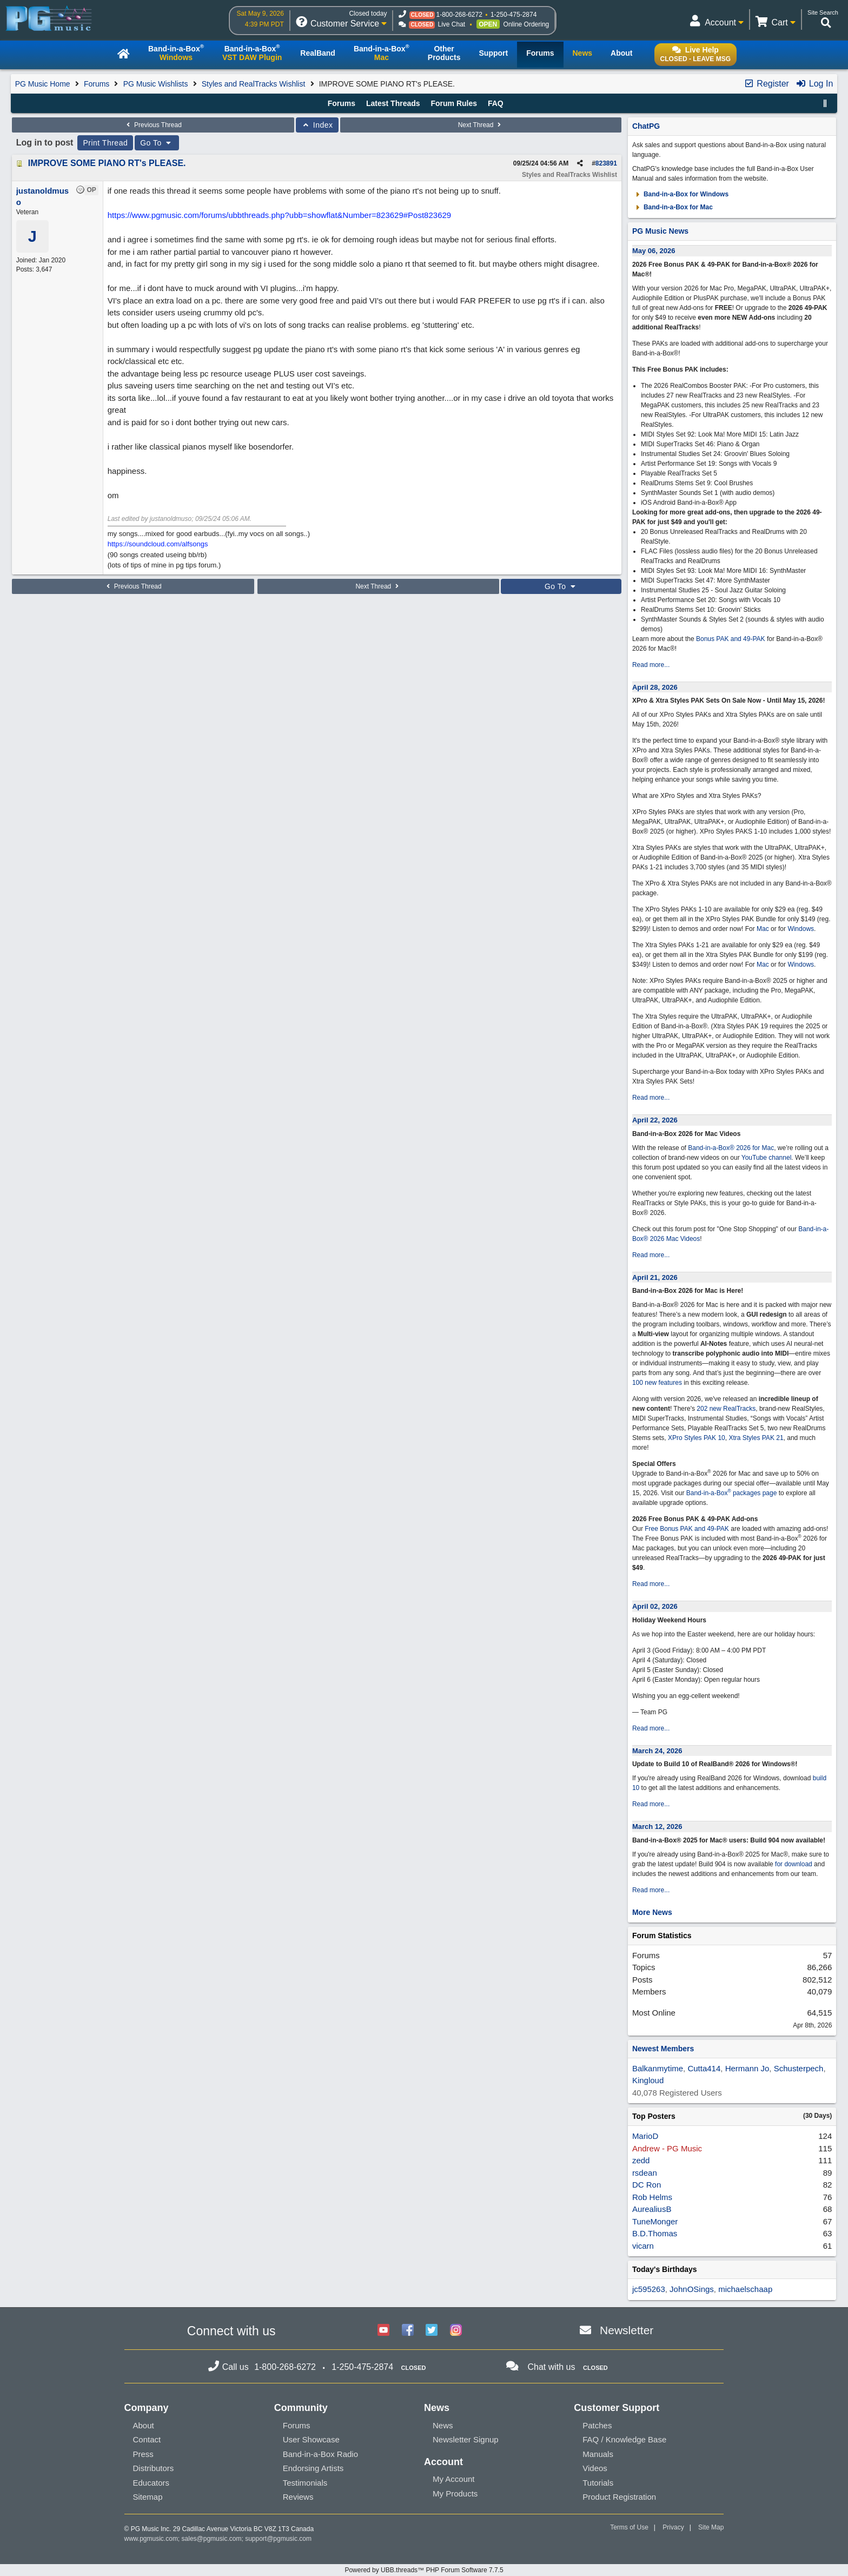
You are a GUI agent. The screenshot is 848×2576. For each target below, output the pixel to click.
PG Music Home (42, 84)
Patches (597, 2425)
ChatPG (646, 126)
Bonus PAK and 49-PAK (730, 639)
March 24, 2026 (657, 1751)
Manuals (597, 2454)
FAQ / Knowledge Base (624, 2439)
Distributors (153, 2468)
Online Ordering (526, 24)
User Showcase (311, 2439)
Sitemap (148, 2496)
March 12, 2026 (657, 1826)
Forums (96, 84)
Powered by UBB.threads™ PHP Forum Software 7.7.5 (424, 2570)
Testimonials (305, 2482)
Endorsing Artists (313, 2468)
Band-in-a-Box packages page (731, 1493)
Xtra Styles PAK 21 (755, 1438)
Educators (151, 2482)
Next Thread (481, 125)
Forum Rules (453, 103)
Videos (594, 2468)
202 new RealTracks (726, 1408)
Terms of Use (629, 2527)
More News (652, 1912)
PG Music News (660, 231)
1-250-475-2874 (513, 14)
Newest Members (663, 2048)
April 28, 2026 (655, 687)
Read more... (651, 665)
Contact (147, 2439)
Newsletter (626, 2330)
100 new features (657, 1382)
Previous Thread (153, 125)
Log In (814, 83)
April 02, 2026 (655, 1606)
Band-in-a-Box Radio (320, 2454)
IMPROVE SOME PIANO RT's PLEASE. (107, 163)
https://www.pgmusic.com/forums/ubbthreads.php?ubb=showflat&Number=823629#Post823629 (279, 215)
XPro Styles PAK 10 (696, 1438)
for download (793, 1864)
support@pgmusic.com (278, 2538)
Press (143, 2454)
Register (766, 83)
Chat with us (551, 2367)
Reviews (298, 2496)
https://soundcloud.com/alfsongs (158, 544)
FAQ (496, 103)
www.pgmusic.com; (152, 2538)
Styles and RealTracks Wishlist (254, 84)
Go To (157, 142)
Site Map (711, 2527)
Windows (800, 929)
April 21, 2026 (655, 1277)
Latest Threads (393, 103)
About (143, 2425)
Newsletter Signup (466, 2439)
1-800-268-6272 (459, 14)
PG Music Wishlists (155, 84)
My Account (454, 2478)
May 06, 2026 (653, 251)
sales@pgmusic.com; (214, 2538)
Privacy (673, 2527)
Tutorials (597, 2482)
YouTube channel (766, 1157)
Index (317, 125)
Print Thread (105, 142)
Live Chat (451, 24)
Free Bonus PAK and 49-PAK (687, 1529)
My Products (455, 2493)
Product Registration (619, 2496)
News (443, 2425)
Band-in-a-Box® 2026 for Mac (731, 1148)
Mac (763, 929)
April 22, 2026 (655, 1120)
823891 (606, 163)
